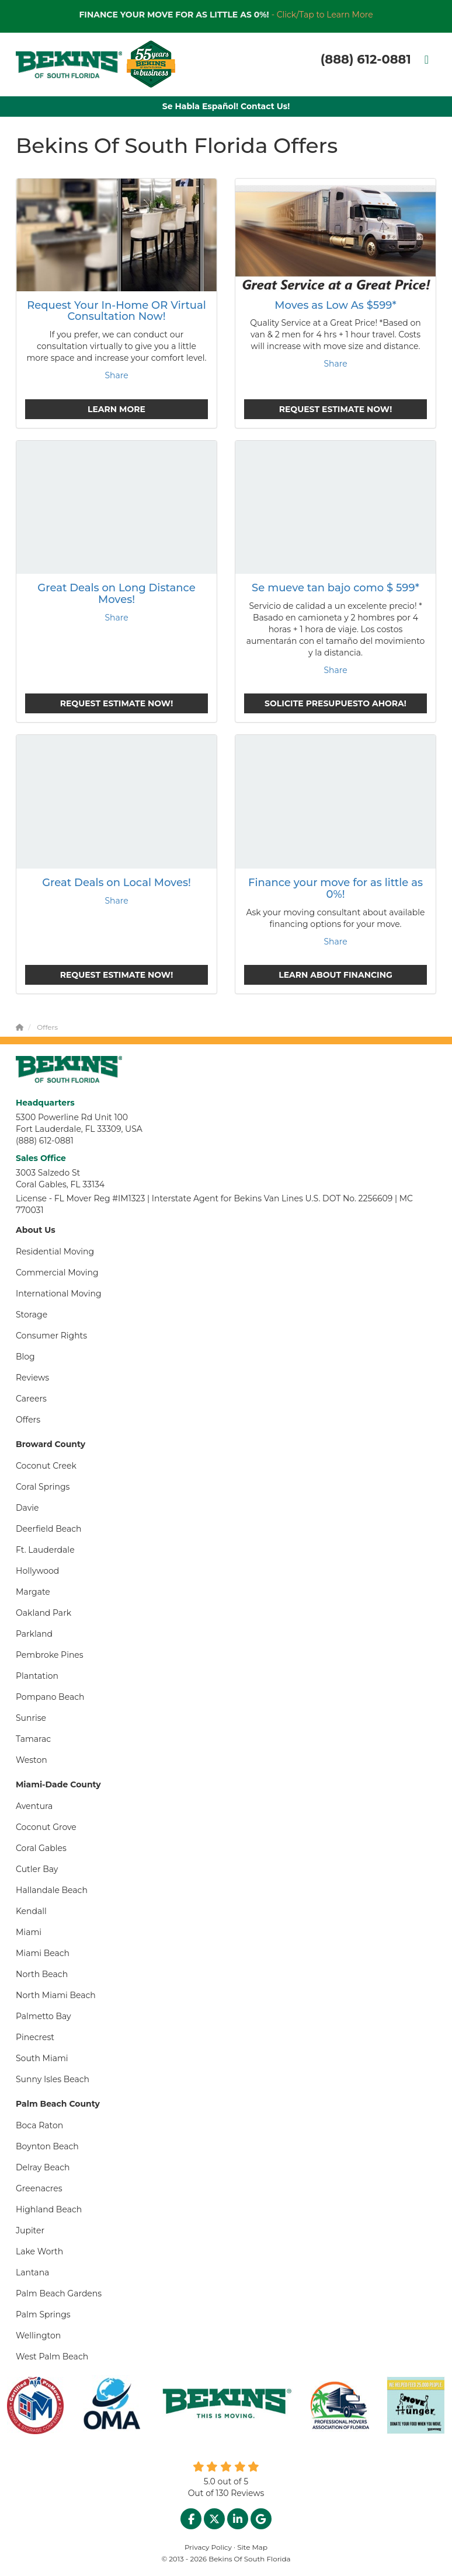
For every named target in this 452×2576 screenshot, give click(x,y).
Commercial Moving (57, 1272)
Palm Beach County (58, 2104)
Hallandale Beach (52, 1890)
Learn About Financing (335, 975)
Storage (31, 1314)
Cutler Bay (37, 1869)
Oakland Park (43, 1613)
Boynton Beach (47, 2146)
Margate (33, 1592)
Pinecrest (35, 2037)
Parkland (34, 1634)
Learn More (116, 409)
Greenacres (39, 2188)
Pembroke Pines (50, 1655)
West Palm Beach (52, 2356)
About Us (35, 1230)
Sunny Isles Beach (52, 2079)
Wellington (38, 2335)
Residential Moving (55, 1251)
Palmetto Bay (43, 2016)
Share (116, 375)
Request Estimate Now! (335, 409)
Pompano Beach (50, 1697)
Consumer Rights (51, 1335)
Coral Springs (42, 1487)
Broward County (50, 1444)
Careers (31, 1398)
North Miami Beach (56, 1995)
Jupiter (30, 2230)
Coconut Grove (46, 1827)
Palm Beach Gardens (59, 2293)
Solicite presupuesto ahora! (335, 703)
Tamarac (33, 1739)
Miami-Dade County (58, 1784)
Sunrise (31, 1718)
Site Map (252, 2547)
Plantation (37, 1676)
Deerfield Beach (49, 1529)
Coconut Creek (46, 1465)
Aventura (34, 1806)
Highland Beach (49, 2209)
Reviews (32, 1377)
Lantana (32, 2272)
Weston (31, 1760)
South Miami (42, 2058)
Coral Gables (41, 1848)
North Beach (42, 1974)
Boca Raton (39, 2125)
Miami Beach (42, 1953)
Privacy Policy (208, 2547)
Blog (25, 1356)
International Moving (59, 1293)
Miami (28, 1932)
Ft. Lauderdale (45, 1550)
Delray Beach (42, 2167)
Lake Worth (39, 2251)
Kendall (31, 1911)
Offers (28, 1419)
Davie (27, 1508)
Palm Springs (43, 2314)
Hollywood (37, 1571)
